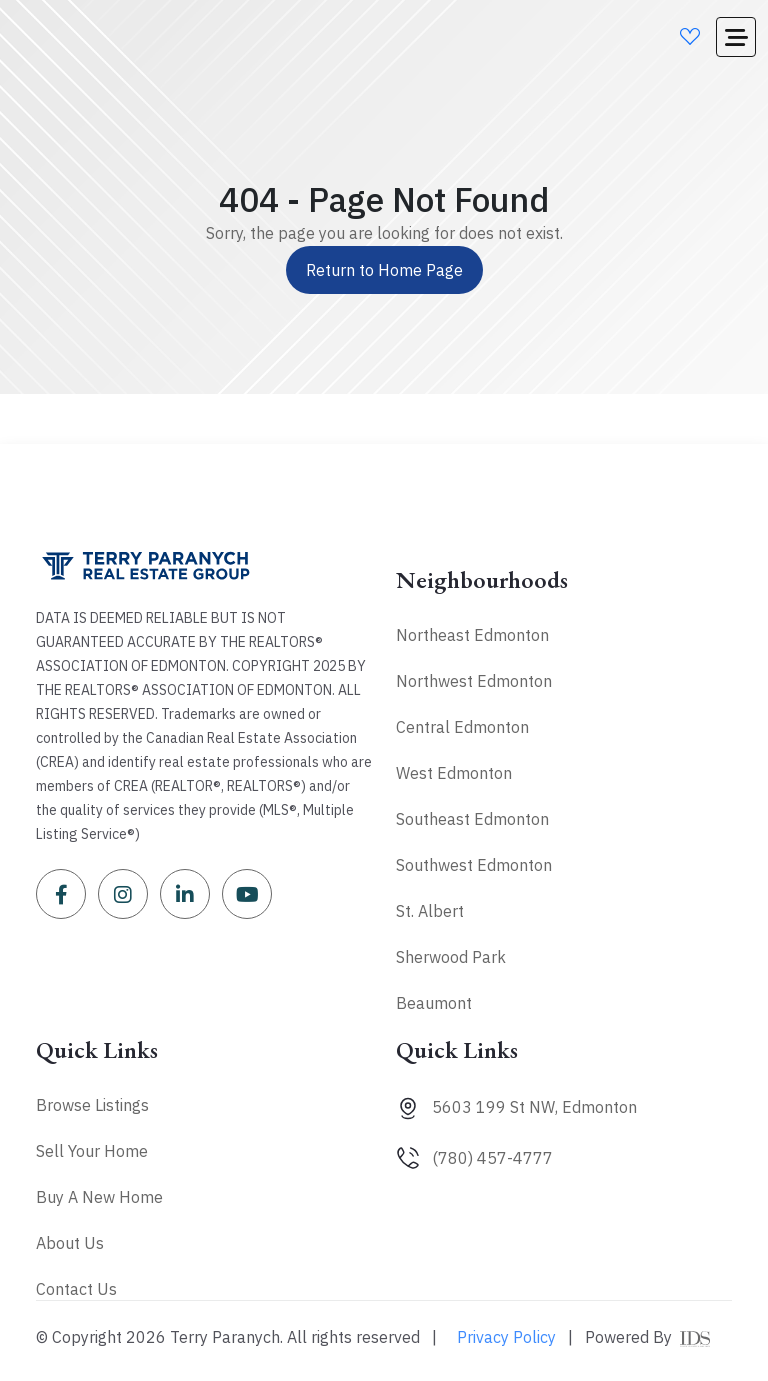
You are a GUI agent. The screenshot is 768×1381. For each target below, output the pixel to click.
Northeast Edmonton (472, 635)
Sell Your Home (92, 1151)
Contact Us (76, 1289)
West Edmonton (454, 773)
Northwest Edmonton (474, 681)
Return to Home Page (384, 270)
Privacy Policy (506, 1337)
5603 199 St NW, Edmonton (534, 1107)
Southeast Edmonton (472, 819)
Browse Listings (92, 1105)
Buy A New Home (99, 1197)
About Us (70, 1243)
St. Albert (430, 911)
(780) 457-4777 (492, 1158)
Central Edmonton (462, 727)
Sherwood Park (451, 957)
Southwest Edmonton (474, 865)
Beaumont (434, 1003)
